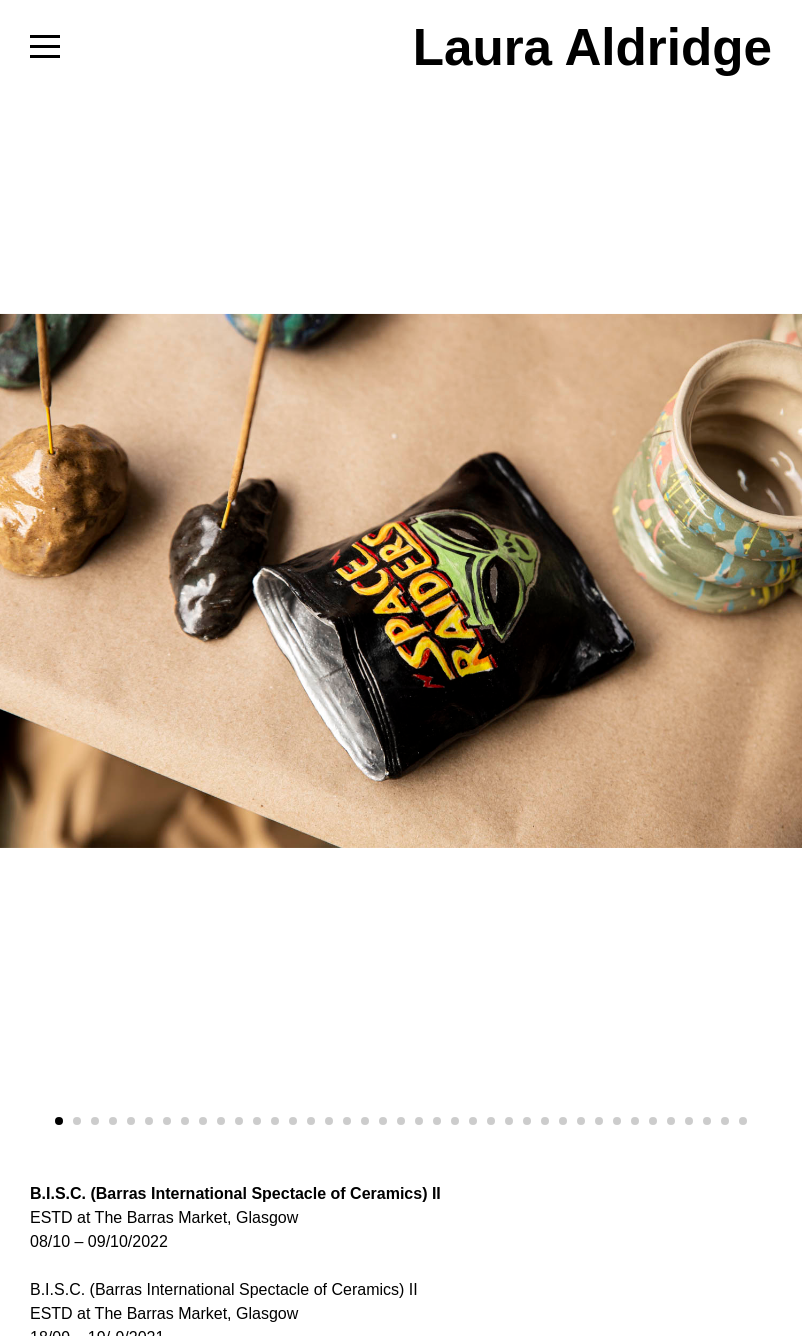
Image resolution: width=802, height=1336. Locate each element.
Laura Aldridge (592, 47)
